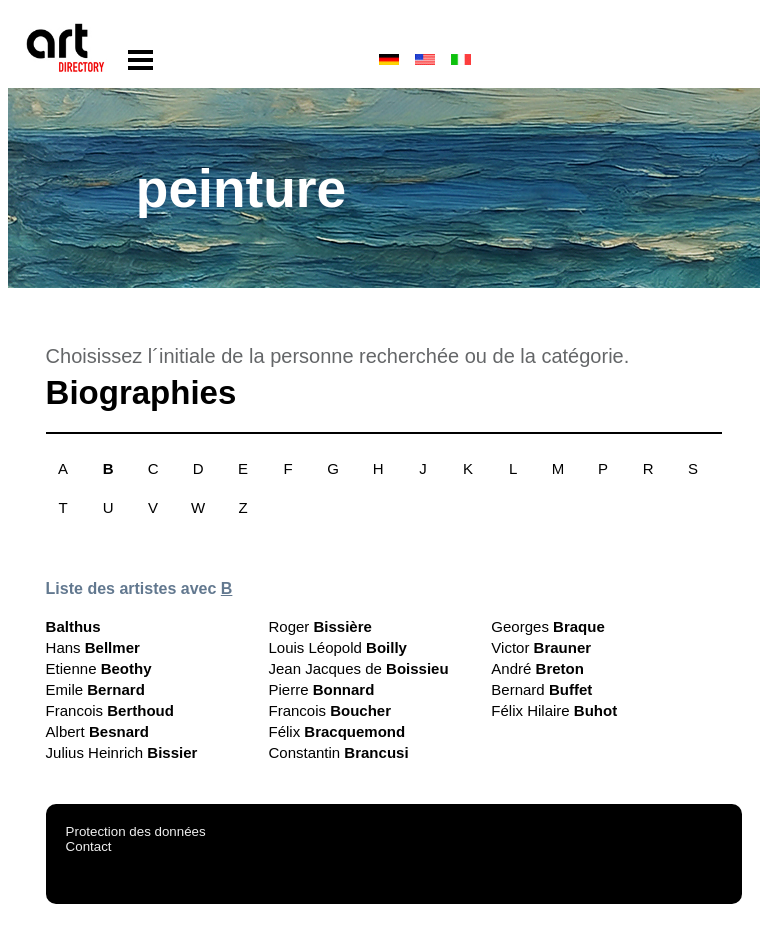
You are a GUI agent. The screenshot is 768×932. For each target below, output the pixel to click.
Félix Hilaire (554, 710)
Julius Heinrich (122, 752)
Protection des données (136, 831)
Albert (97, 731)
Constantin (338, 752)
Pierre (321, 689)
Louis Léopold (337, 647)
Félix (336, 731)
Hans (93, 647)
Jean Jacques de (358, 668)
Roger (319, 626)
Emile (95, 689)
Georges (547, 626)
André (537, 668)
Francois (110, 710)
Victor (541, 647)
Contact (89, 846)
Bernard (541, 689)
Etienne (99, 668)
